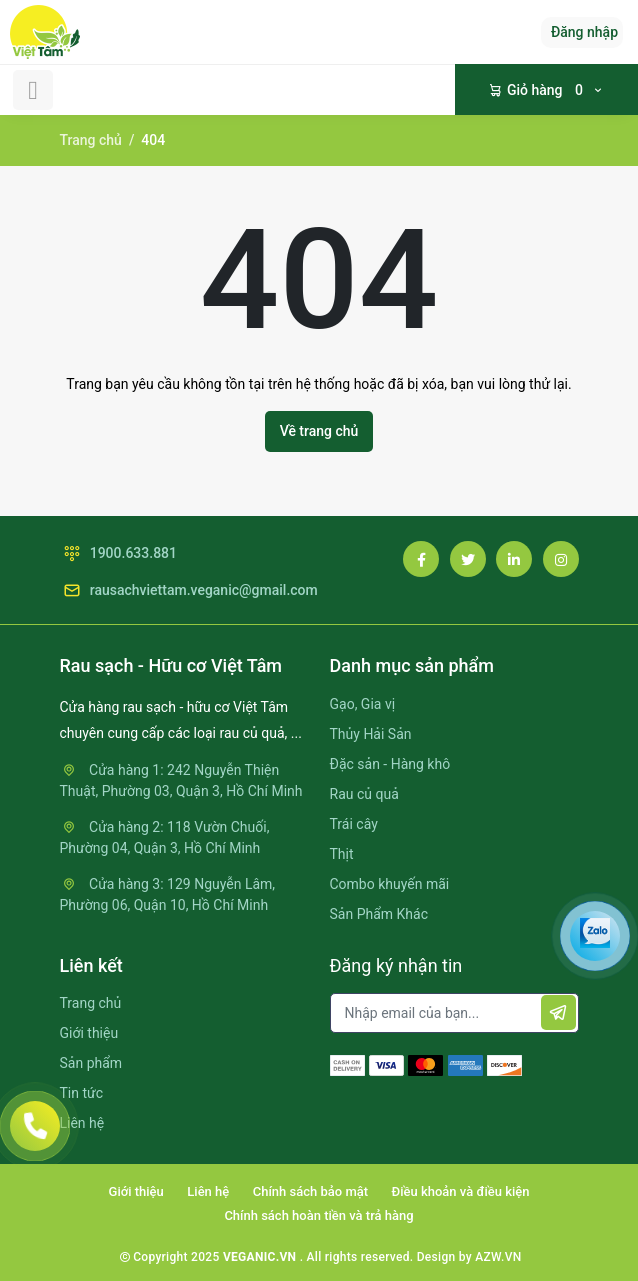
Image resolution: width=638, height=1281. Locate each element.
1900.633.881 (119, 553)
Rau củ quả (364, 794)
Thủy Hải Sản (371, 734)
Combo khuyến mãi (390, 884)
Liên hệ (82, 1123)
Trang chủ (91, 140)
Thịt (342, 854)
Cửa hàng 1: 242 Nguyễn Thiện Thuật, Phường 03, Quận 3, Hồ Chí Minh (181, 780)
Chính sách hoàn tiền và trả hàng (318, 1215)
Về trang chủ (319, 431)
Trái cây (354, 824)
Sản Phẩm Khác (379, 914)
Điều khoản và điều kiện (461, 1191)
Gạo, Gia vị (363, 704)
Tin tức (82, 1093)
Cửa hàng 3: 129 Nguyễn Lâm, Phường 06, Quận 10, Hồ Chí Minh (168, 894)
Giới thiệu (89, 1033)
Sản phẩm (91, 1063)
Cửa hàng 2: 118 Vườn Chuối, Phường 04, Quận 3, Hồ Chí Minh (165, 837)
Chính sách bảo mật (310, 1191)
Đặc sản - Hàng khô (390, 764)
